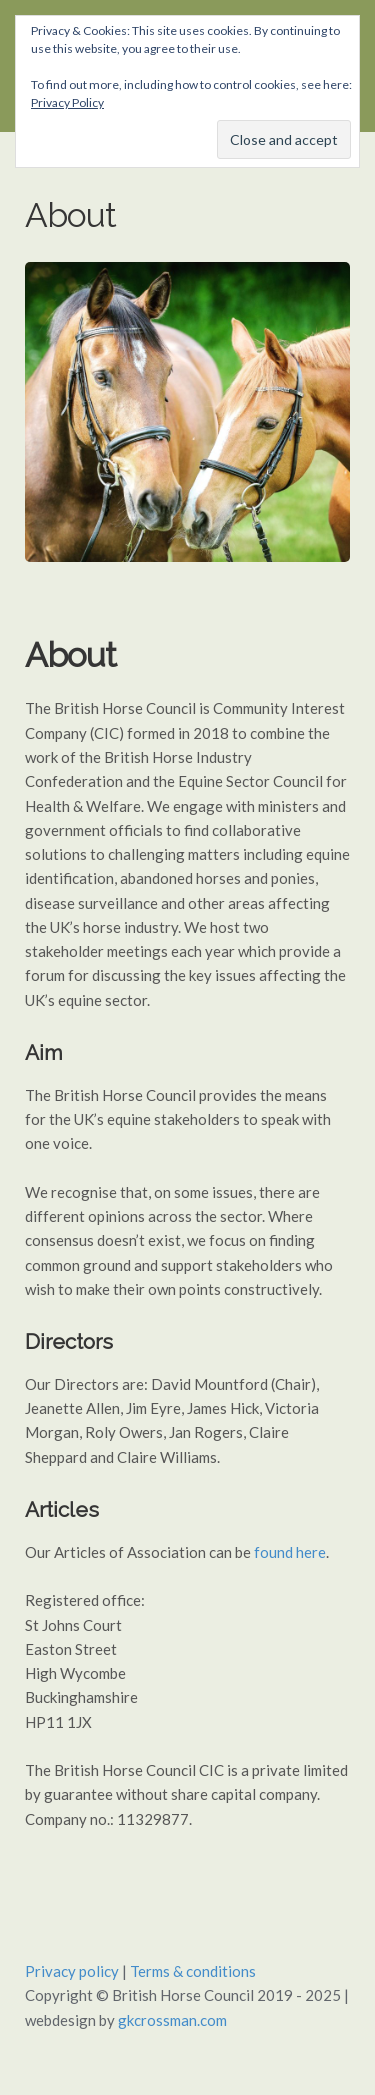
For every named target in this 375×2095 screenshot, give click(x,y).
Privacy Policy (67, 102)
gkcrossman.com (172, 2020)
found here (290, 1552)
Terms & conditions (193, 1971)
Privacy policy (72, 1971)
